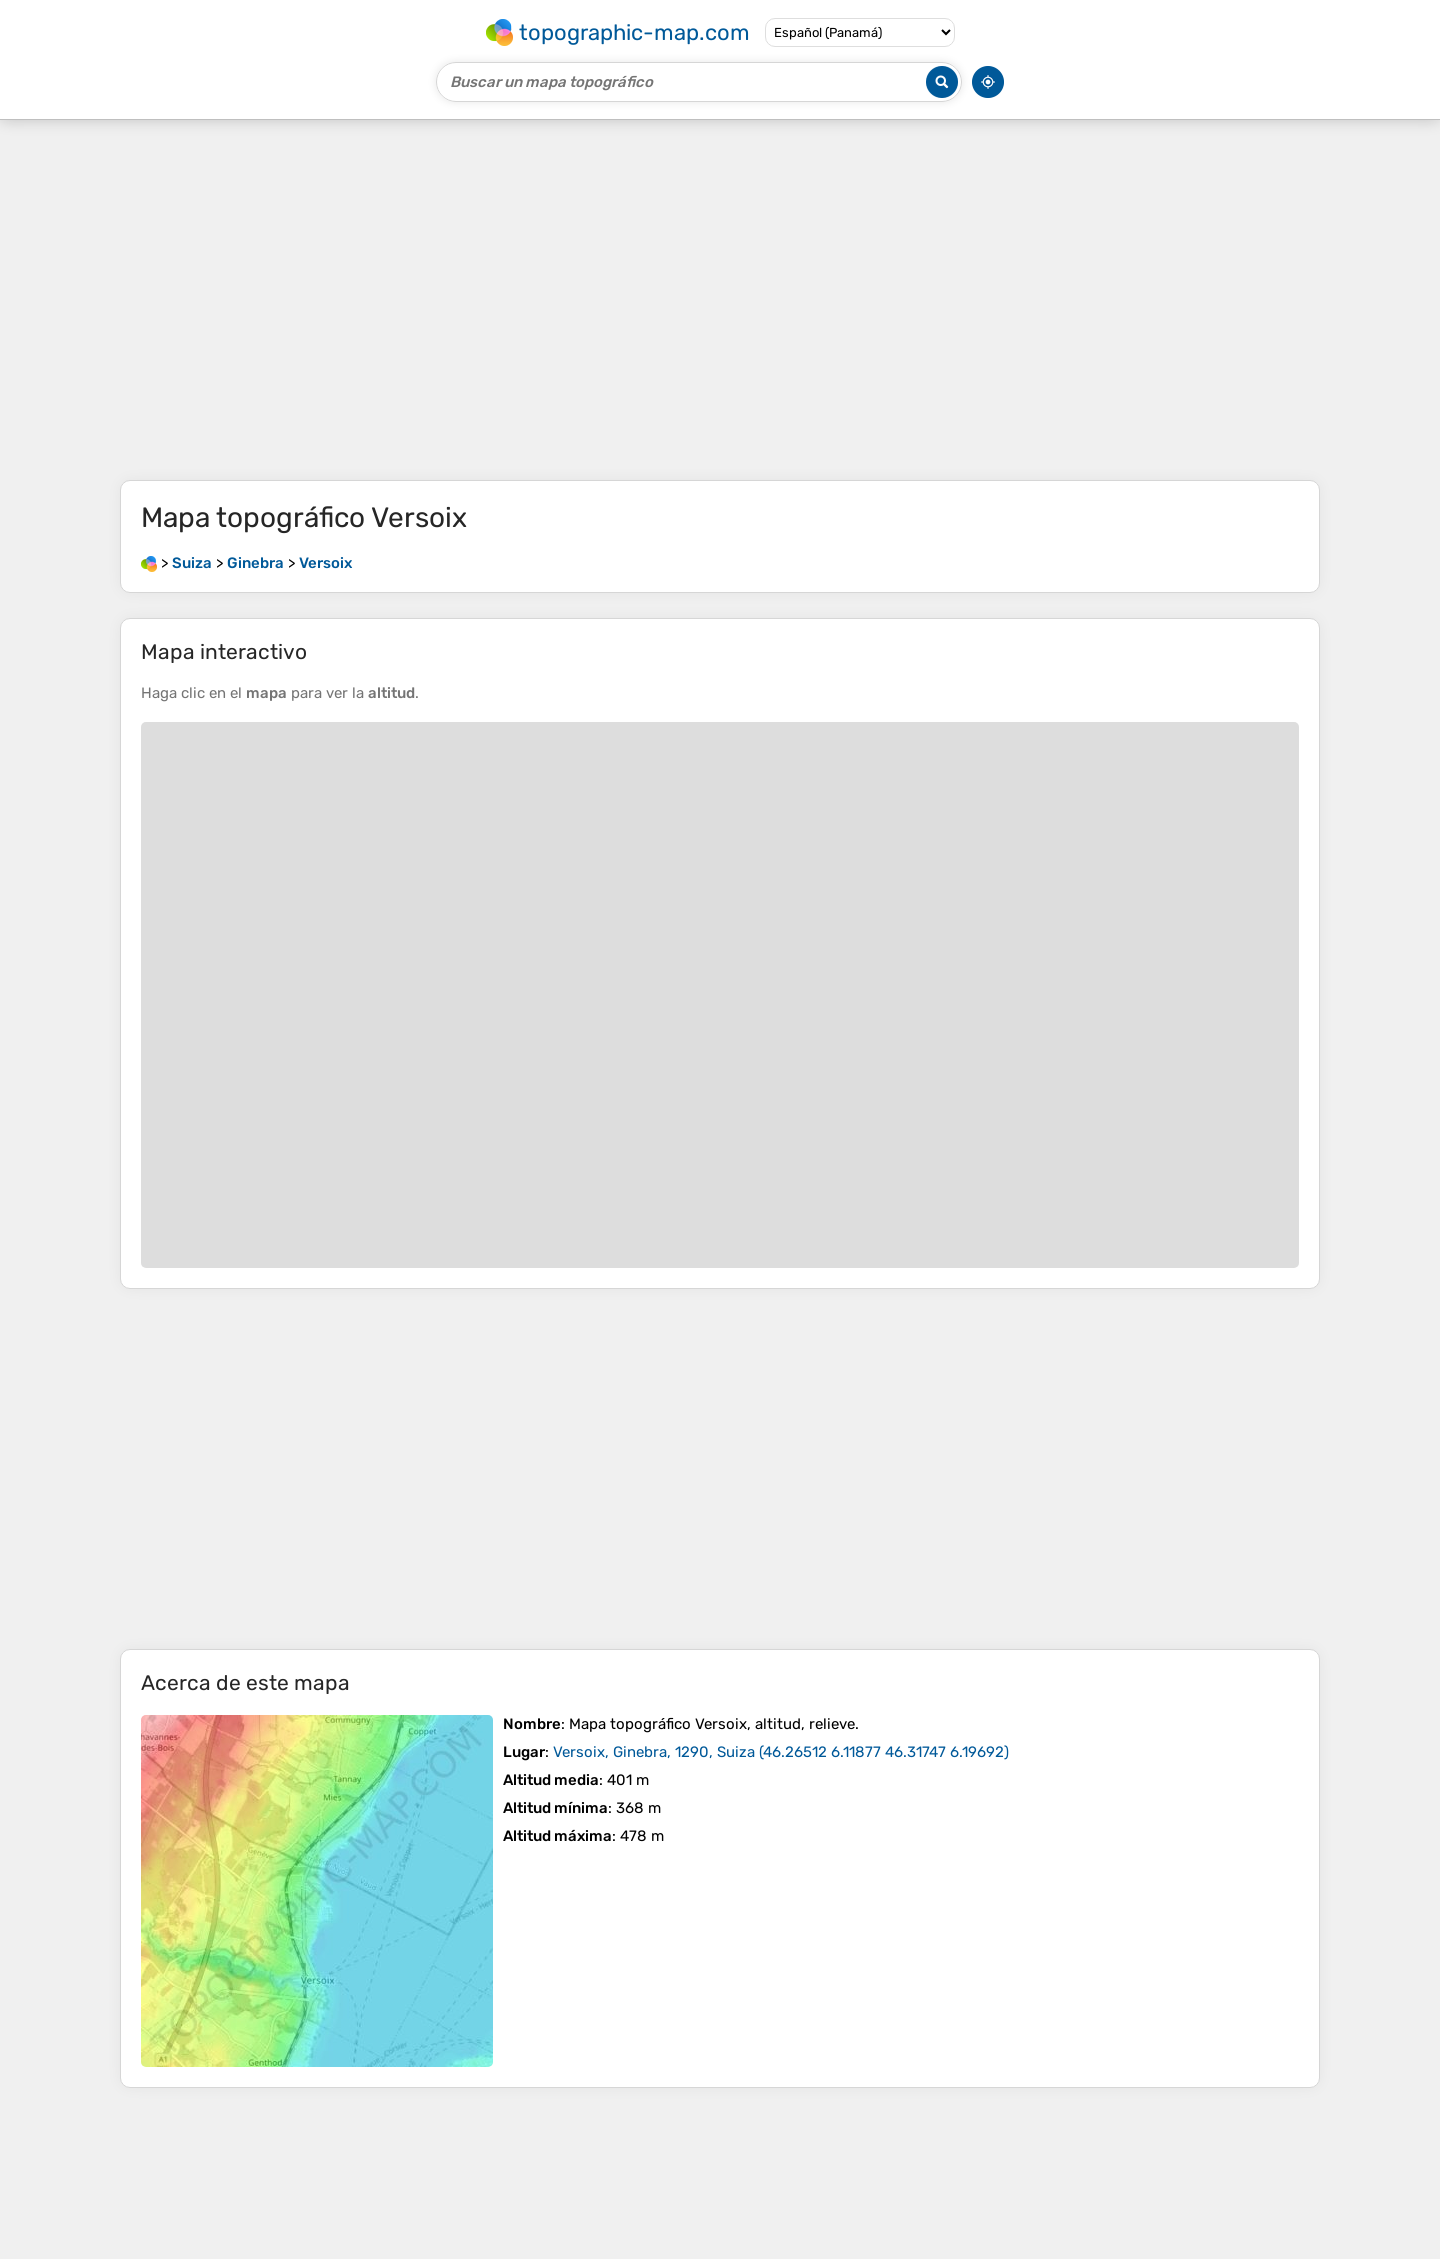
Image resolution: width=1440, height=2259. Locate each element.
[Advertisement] (720, 300)
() (781, 1752)
